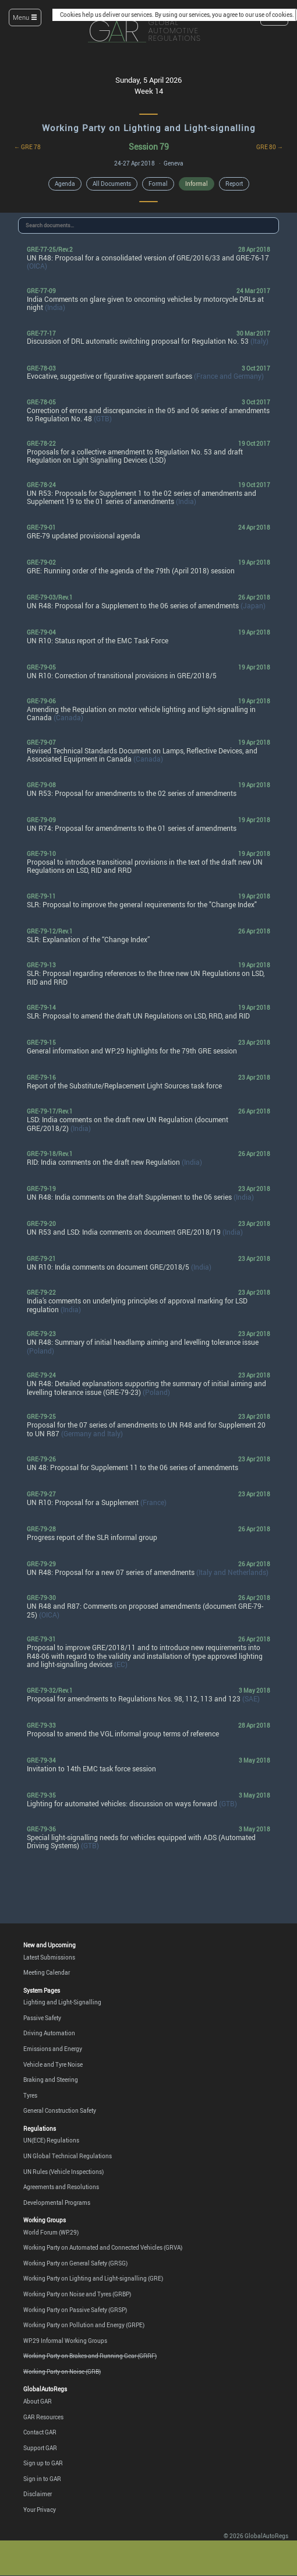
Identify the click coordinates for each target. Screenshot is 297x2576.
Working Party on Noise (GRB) (62, 2371)
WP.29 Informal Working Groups (65, 2341)
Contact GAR (39, 2432)
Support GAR (40, 2448)
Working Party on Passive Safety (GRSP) (75, 2310)
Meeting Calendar (46, 1972)
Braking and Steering (50, 2079)
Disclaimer (37, 2494)
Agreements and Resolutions (61, 2187)
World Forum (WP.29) (51, 2232)
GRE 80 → (269, 147)
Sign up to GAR (43, 2463)
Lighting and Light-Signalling (62, 2002)
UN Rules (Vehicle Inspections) (63, 2172)
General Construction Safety (59, 2110)
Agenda (65, 183)
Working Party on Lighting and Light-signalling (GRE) (93, 2278)
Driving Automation (49, 2033)
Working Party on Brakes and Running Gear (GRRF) (90, 2356)
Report (234, 183)
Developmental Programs (56, 2202)
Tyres (30, 2095)
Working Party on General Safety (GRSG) (75, 2263)
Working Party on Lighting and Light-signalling (149, 127)
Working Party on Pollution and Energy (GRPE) (83, 2325)
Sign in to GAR (42, 2479)
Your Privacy (39, 2509)
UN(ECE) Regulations (51, 2140)
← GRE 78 (27, 147)
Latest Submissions (49, 1957)
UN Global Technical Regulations (67, 2156)
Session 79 (149, 146)
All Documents (112, 183)
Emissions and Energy (52, 2049)
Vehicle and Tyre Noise (53, 2064)
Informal (196, 183)
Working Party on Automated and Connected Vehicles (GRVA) (102, 2247)
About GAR (37, 2401)
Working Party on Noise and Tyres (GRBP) (77, 2294)
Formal (158, 183)
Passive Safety (42, 2018)
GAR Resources (43, 2417)
